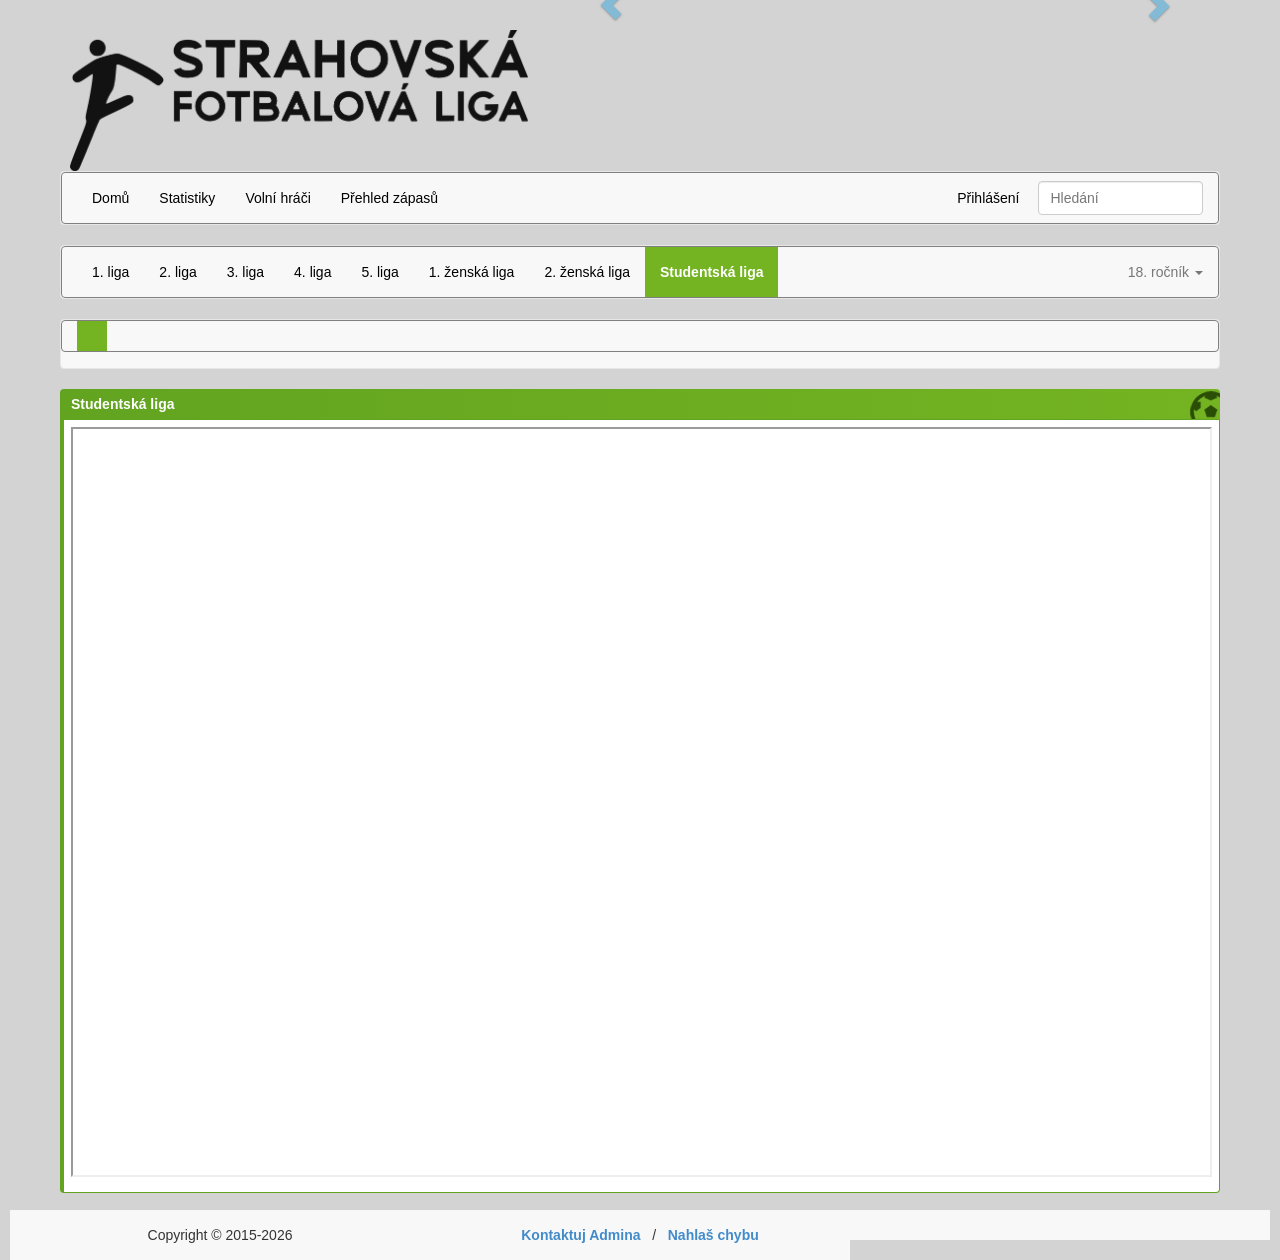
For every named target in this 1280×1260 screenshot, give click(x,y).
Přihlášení (988, 198)
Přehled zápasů (389, 198)
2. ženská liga (587, 272)
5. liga (379, 272)
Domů (110, 198)
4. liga (312, 272)
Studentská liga (711, 272)
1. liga (110, 272)
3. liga (245, 272)
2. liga (177, 272)
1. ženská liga (472, 272)
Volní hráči (277, 198)
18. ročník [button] (1165, 272)
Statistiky (187, 198)
